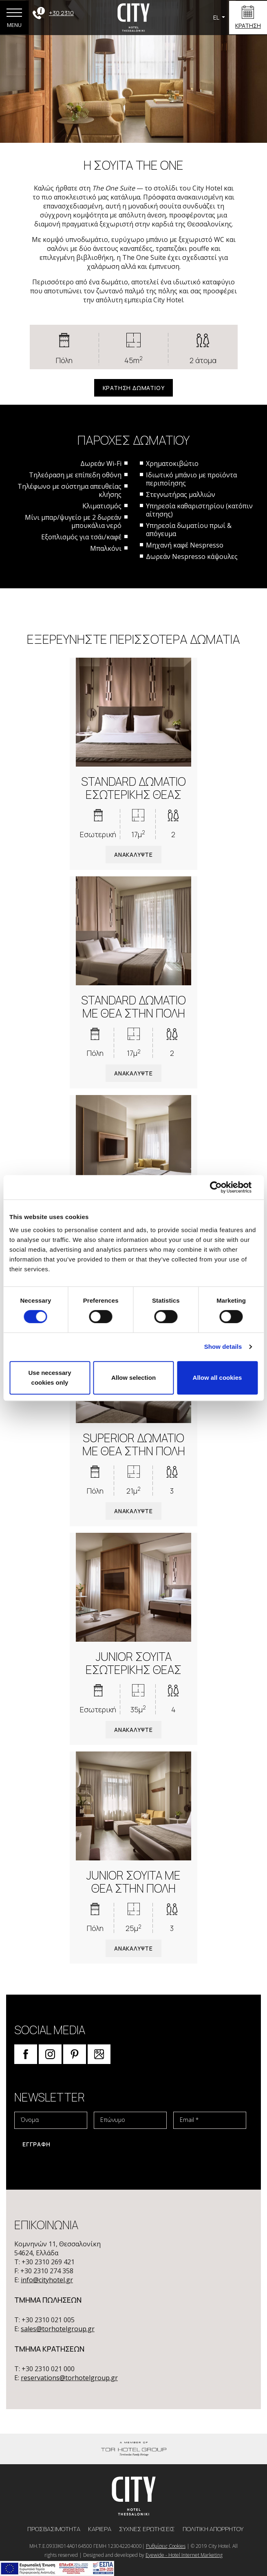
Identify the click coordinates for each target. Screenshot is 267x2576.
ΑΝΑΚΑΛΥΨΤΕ (133, 854)
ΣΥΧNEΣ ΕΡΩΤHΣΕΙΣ (147, 2529)
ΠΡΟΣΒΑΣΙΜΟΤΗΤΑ (54, 2529)
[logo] (134, 2495)
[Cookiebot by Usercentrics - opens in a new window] (222, 1187)
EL (216, 17)
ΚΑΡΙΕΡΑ (100, 2529)
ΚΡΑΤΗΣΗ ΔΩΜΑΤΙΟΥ (134, 388)
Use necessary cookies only (49, 1377)
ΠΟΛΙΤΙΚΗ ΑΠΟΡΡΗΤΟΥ (213, 2529)
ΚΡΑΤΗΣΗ (248, 25)
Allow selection (133, 1377)
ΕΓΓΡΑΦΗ (36, 2144)
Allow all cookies (217, 1377)
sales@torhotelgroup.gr (58, 2328)
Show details (223, 1346)
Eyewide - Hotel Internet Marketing (184, 2555)
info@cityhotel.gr (47, 2279)
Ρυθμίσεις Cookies (165, 2546)
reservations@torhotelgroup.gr (69, 2377)
